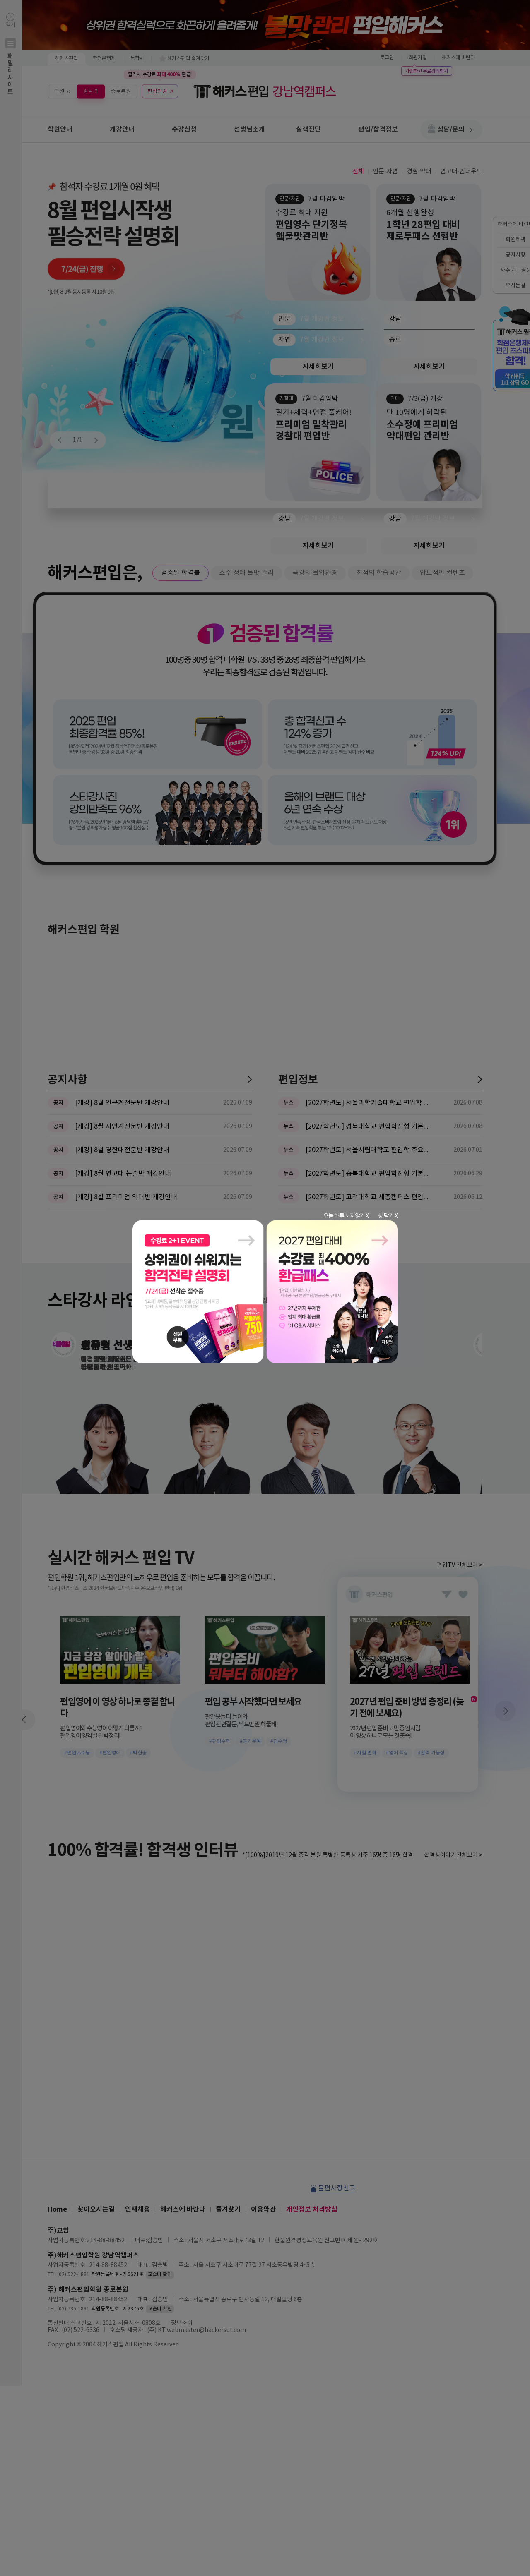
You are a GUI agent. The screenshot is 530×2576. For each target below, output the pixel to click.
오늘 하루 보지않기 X (346, 1216)
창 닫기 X (388, 1216)
